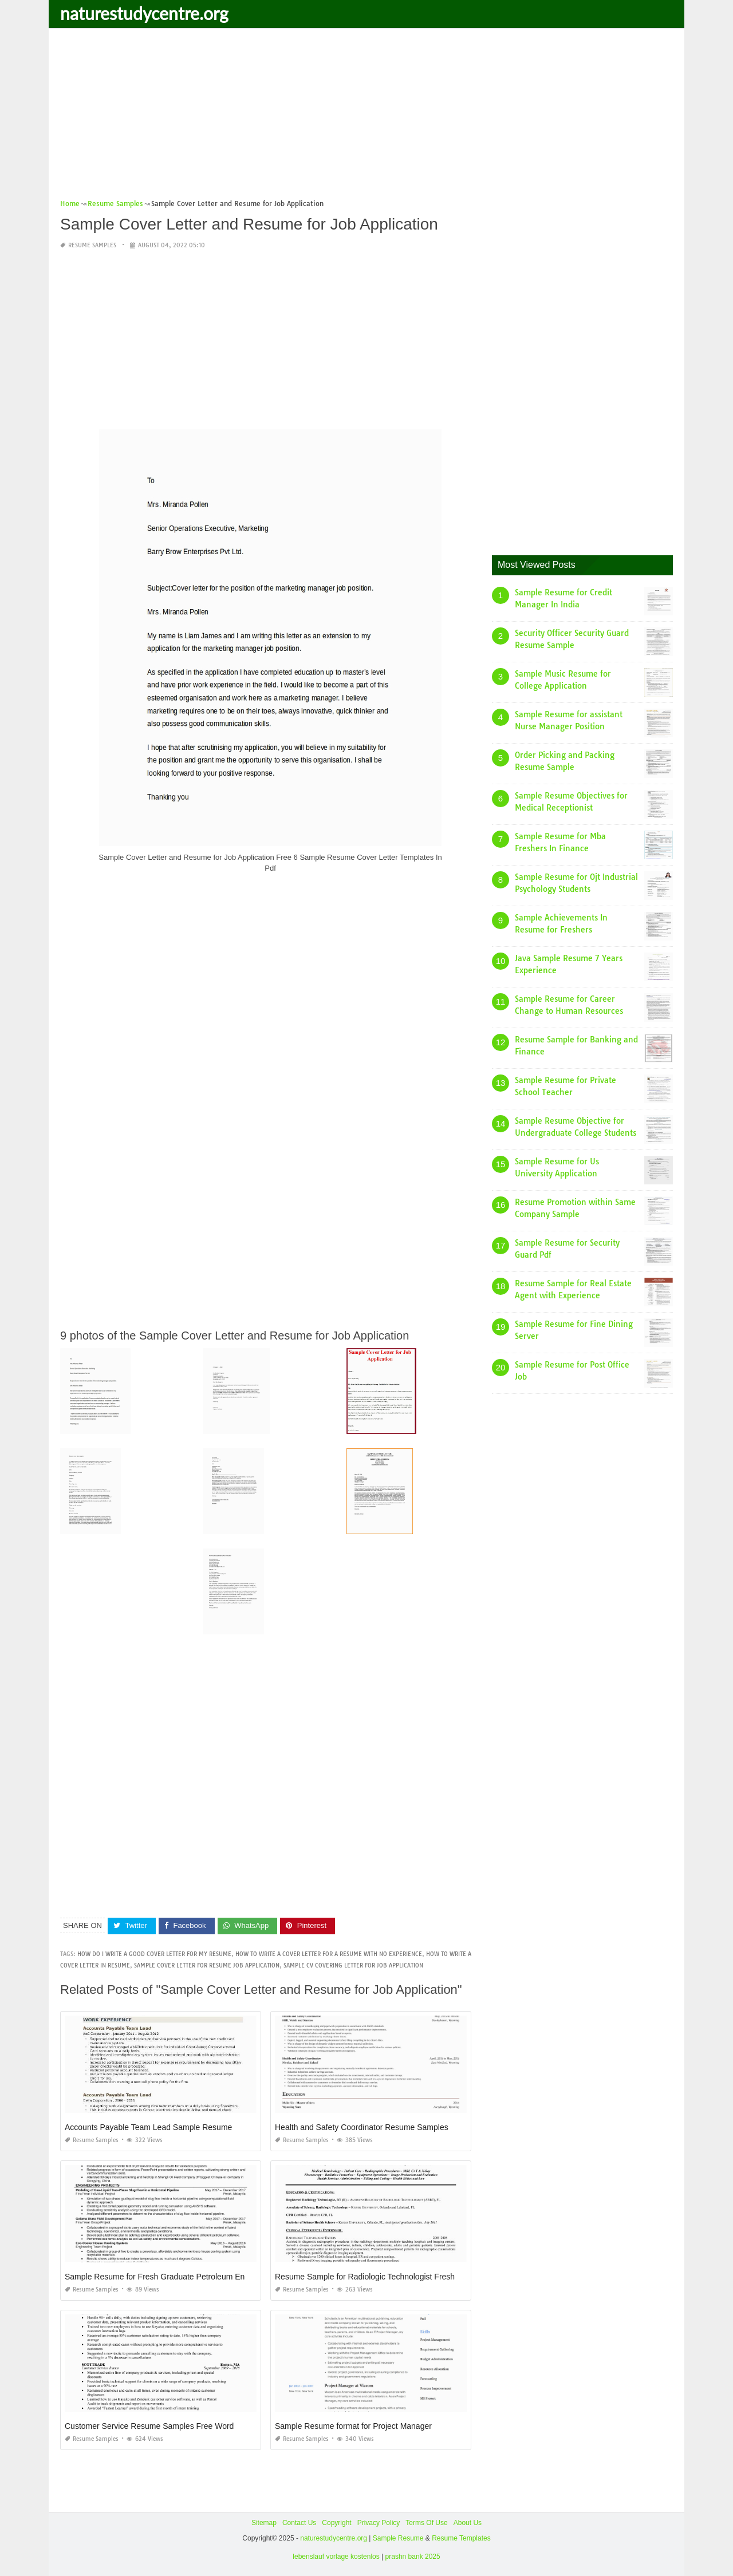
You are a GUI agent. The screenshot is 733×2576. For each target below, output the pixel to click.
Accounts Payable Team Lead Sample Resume (148, 2127)
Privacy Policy (378, 2523)
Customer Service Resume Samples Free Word (149, 2426)
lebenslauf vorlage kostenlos (336, 2557)
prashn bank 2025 (412, 2557)
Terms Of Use (426, 2523)
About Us (468, 2523)
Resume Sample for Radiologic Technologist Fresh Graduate (382, 2276)
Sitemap (264, 2523)
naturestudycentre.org (144, 13)
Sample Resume (398, 2538)
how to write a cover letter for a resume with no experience (328, 1954)
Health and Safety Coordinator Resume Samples (361, 2127)
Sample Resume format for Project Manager (353, 2426)
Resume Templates (461, 2538)
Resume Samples (92, 245)
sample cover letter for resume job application (206, 1965)
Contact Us (299, 2523)
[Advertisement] (366, 117)
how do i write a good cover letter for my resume (154, 1954)
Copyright (336, 2523)
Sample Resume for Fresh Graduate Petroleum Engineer (166, 2276)
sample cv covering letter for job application (353, 1965)
